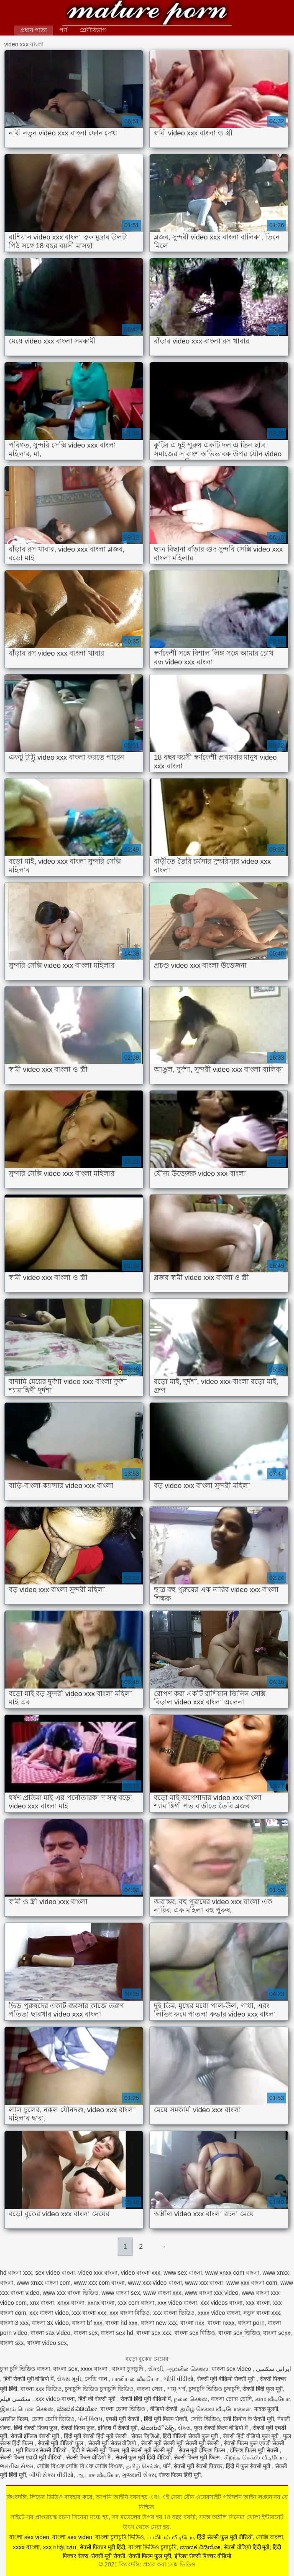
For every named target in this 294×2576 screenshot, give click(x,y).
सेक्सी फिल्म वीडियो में (89, 2457)
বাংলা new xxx (159, 2322)
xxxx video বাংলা (219, 2312)
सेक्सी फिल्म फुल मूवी (149, 2556)
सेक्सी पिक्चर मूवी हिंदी (102, 2547)
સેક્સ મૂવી (69, 2378)
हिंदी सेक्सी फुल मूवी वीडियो (225, 2537)
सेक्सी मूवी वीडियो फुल (61, 2443)
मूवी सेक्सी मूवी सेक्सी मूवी (148, 2450)
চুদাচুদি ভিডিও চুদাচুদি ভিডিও (99, 2388)
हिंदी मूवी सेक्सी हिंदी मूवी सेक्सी (96, 2436)
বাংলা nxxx (221, 2322)
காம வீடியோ (272, 2398)
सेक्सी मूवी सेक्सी (108, 2556)
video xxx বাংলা (98, 2272)
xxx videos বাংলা (221, 2302)
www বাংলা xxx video (211, 2292)
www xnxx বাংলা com (44, 2282)
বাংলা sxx (12, 2343)
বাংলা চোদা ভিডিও (123, 2409)
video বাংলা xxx (140, 2272)
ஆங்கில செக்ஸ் (187, 2368)
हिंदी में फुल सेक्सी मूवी (249, 2466)
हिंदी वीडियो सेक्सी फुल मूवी (191, 2436)
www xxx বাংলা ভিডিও (70, 2292)
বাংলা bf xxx (87, 2322)
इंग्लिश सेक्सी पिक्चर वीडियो (203, 2556)
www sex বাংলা (183, 2272)
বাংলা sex (86, 2332)
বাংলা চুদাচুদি (128, 2368)
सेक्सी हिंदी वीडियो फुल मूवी (251, 2436)
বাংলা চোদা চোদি (231, 2398)
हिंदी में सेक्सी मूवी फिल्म (95, 2450)
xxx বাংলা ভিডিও (173, 2312)
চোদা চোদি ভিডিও (53, 2419)
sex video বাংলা (55, 2272)
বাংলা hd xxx (121, 2322)
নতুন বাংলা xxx (261, 2312)
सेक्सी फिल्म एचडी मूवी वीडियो (31, 2457)
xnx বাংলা (42, 2302)
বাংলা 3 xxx (14, 2322)
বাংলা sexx (276, 2332)
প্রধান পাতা (33, 30)
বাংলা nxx (192, 2322)
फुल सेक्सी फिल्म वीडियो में (221, 2427)
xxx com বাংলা (136, 2302)
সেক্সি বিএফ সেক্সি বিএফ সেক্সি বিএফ (80, 2466)
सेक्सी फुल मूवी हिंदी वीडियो (143, 2457)
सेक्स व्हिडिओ (145, 2436)
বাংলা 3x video (50, 2322)
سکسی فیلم (16, 2398)
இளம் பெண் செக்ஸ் (27, 2409)
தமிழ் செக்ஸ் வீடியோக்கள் (215, 2409)
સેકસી (155, 2368)
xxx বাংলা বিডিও (130, 2312)
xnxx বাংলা (70, 2302)
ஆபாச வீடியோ (98, 2475)
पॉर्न (167, 2466)
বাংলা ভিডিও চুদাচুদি (152, 2547)
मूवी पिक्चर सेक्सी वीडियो (42, 2450)
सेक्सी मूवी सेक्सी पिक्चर (198, 2466)
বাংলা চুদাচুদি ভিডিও (119, 2537)
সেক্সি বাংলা (269, 2537)
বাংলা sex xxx (153, 2332)
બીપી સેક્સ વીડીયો (51, 2475)
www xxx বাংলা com (251, 2282)
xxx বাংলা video (49, 2312)
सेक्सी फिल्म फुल (78, 2427)
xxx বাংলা (258, 2302)
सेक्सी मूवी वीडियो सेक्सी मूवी (226, 2378)
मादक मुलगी (266, 2409)
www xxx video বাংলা (155, 2282)
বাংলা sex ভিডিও (239, 2332)
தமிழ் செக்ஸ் (143, 2466)
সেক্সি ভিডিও (205, 2419)
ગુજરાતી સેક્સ (139, 2475)
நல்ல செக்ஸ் (190, 2398)
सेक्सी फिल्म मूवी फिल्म (197, 2457)
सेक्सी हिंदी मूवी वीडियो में (145, 2398)
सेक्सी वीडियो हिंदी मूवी (247, 2547)
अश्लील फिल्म (14, 2419)
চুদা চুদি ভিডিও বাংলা (25, 2368)
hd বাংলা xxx (16, 2272)
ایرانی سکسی (273, 2368)
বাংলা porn (251, 2322)
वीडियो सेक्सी (163, 2409)
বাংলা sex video (232, 2368)
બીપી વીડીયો (179, 2378)
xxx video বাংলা (177, 2302)
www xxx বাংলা (204, 2282)
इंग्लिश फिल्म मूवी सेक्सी (255, 2450)
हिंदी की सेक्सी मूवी (98, 2398)
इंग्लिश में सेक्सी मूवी (118, 2427)
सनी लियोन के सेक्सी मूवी (248, 2419)
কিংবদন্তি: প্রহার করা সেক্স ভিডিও (147, 13)
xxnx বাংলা (101, 2302)
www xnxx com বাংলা (232, 2272)
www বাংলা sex (121, 2292)
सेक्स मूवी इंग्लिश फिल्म (203, 2450)
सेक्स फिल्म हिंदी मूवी (180, 2475)
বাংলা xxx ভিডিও (41, 2388)
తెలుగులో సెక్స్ (157, 2427)
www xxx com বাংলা (99, 2282)
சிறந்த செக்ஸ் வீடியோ (255, 2457)
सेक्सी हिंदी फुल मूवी (263, 2388)
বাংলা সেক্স (150, 2388)
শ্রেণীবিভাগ (92, 30)
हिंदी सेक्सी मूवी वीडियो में (28, 2378)
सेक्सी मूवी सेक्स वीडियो (113, 2443)
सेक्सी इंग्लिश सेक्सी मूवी (35, 2436)
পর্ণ (63, 30)
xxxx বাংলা (95, 2368)
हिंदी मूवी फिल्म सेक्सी (165, 2419)
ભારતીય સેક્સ (16, 2466)
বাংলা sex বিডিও (194, 2332)
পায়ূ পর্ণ (176, 2388)
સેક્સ (184, 2427)
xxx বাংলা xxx (89, 2312)
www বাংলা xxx (162, 2292)
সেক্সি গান (96, 2378)
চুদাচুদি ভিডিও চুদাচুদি (214, 2388)
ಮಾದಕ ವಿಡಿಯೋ (77, 2409)
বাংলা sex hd (117, 2332)
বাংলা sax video (50, 2332)
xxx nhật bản (59, 2547)
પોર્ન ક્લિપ (90, 2419)
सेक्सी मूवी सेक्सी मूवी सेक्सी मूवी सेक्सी (180, 2443)
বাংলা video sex (47, 2343)
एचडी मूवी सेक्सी (123, 2419)
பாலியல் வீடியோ (136, 2378)
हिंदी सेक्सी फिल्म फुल (36, 2427)
